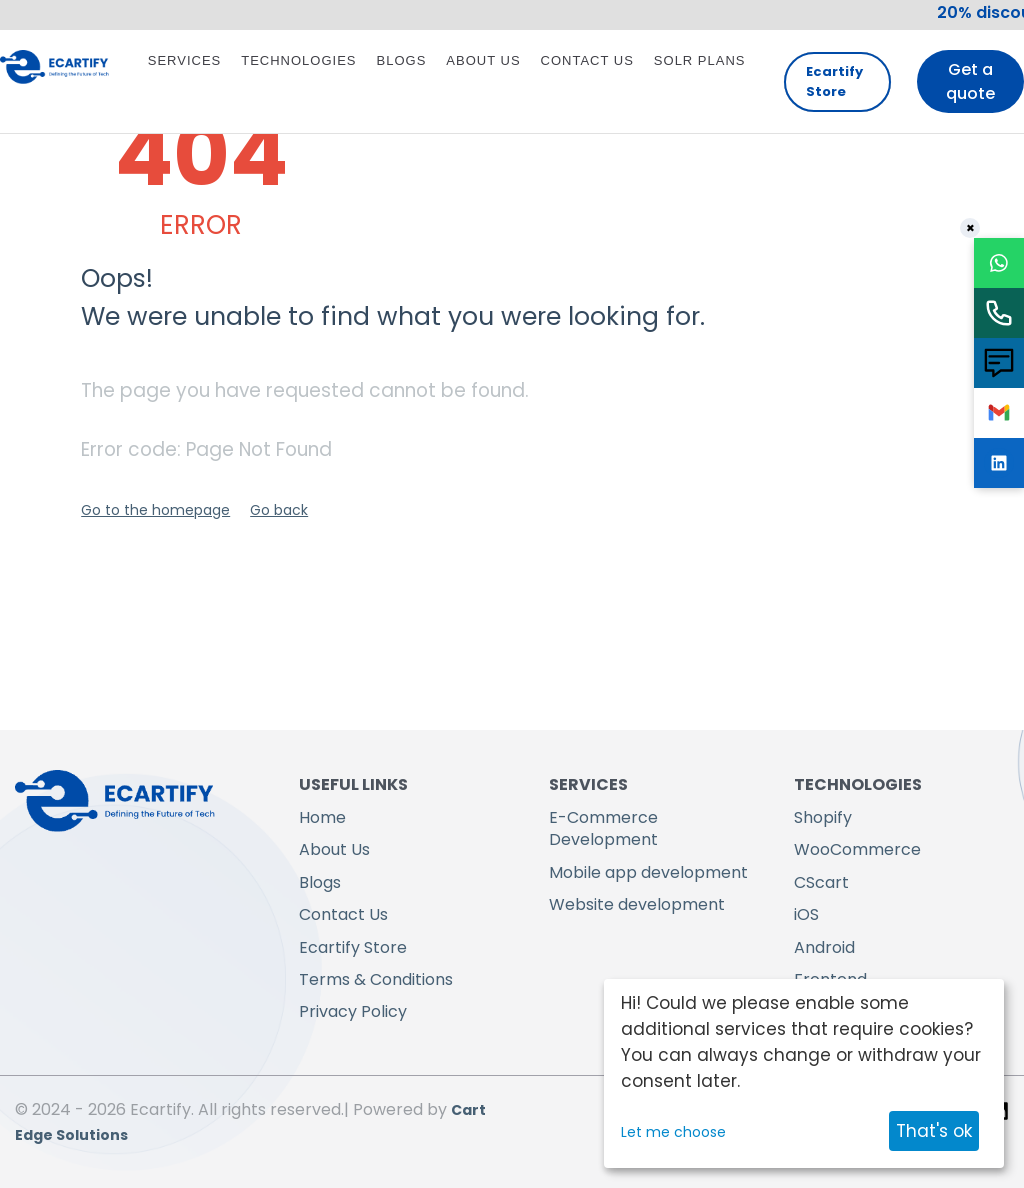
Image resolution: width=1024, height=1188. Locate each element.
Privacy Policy (353, 1011)
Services (185, 60)
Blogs (402, 60)
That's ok (934, 1131)
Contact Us (587, 60)
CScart (821, 882)
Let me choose (673, 1132)
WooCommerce (857, 849)
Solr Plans (700, 60)
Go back (279, 510)
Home (322, 817)
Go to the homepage (155, 510)
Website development (637, 904)
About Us (483, 60)
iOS (806, 914)
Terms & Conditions (376, 979)
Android (824, 947)
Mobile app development (648, 872)
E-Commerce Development (603, 828)
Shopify (823, 817)
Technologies (298, 60)
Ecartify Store (834, 81)
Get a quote (970, 81)
